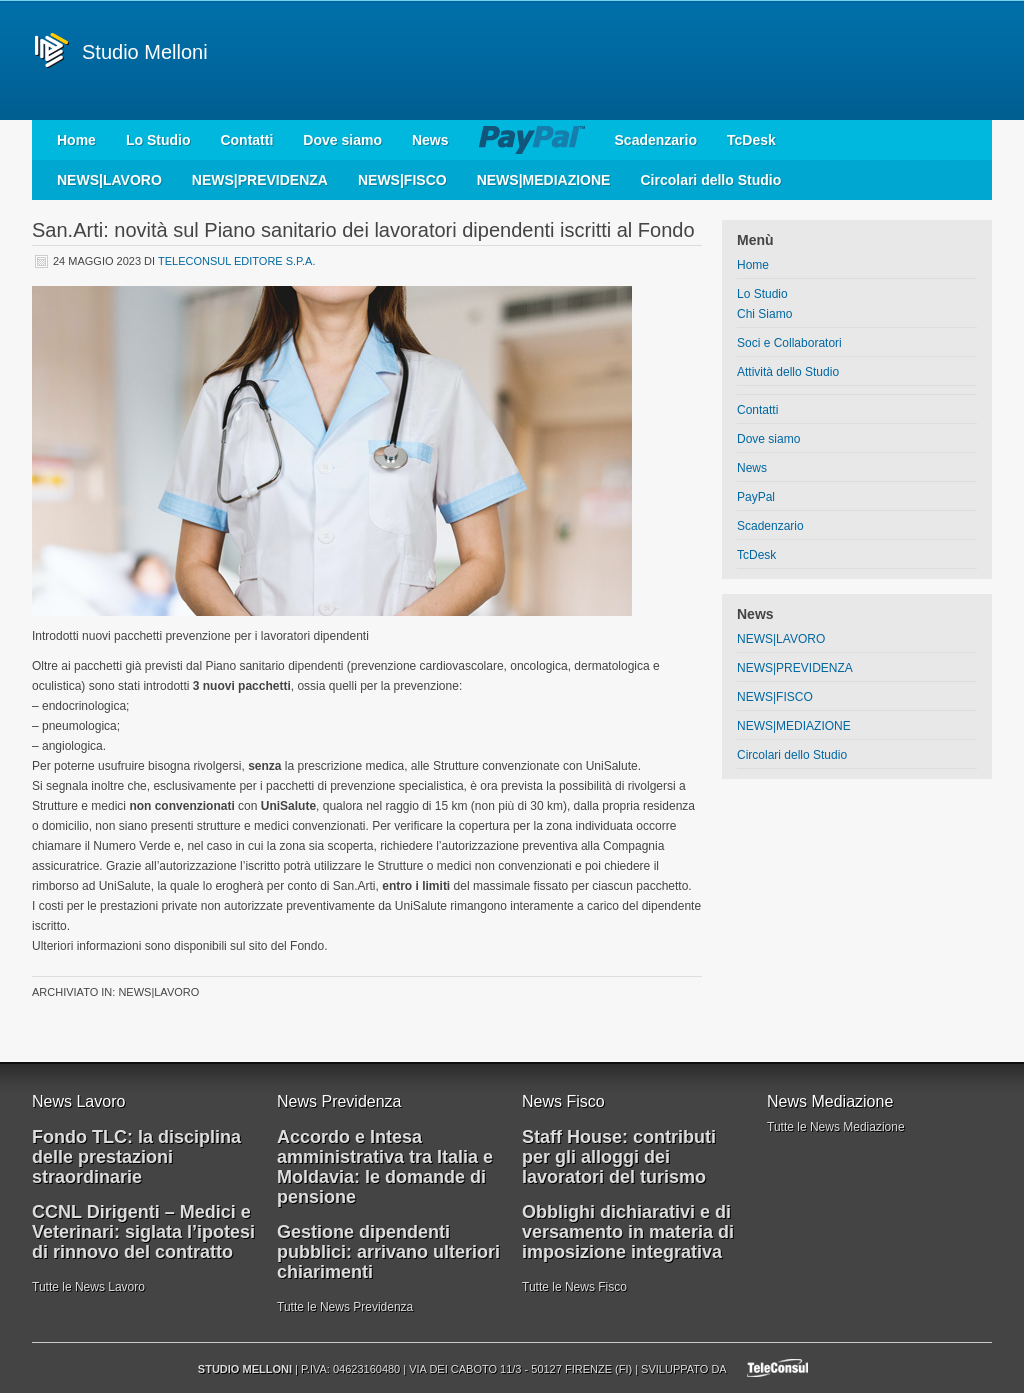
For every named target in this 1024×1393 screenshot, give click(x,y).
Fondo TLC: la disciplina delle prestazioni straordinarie (136, 1157)
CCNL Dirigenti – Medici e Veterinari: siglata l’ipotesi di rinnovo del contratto (143, 1232)
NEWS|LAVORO (109, 180)
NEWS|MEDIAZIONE (544, 180)
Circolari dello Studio (710, 180)
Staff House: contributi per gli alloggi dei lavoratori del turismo (619, 1157)
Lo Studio (158, 140)
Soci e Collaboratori (789, 343)
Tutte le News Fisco (574, 1287)
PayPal (532, 140)
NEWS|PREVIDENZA (260, 180)
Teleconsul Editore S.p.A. (237, 261)
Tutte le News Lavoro (88, 1287)
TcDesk (751, 140)
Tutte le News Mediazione (836, 1127)
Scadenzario (656, 140)
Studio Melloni (145, 52)
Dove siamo (342, 140)
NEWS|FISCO (402, 180)
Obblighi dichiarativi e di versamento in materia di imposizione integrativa (628, 1232)
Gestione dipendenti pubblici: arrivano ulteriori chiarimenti (388, 1252)
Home (76, 140)
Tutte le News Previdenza (345, 1307)
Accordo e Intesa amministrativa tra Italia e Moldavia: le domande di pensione (385, 1167)
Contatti (246, 140)
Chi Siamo (764, 314)
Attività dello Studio (788, 372)
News (430, 140)
